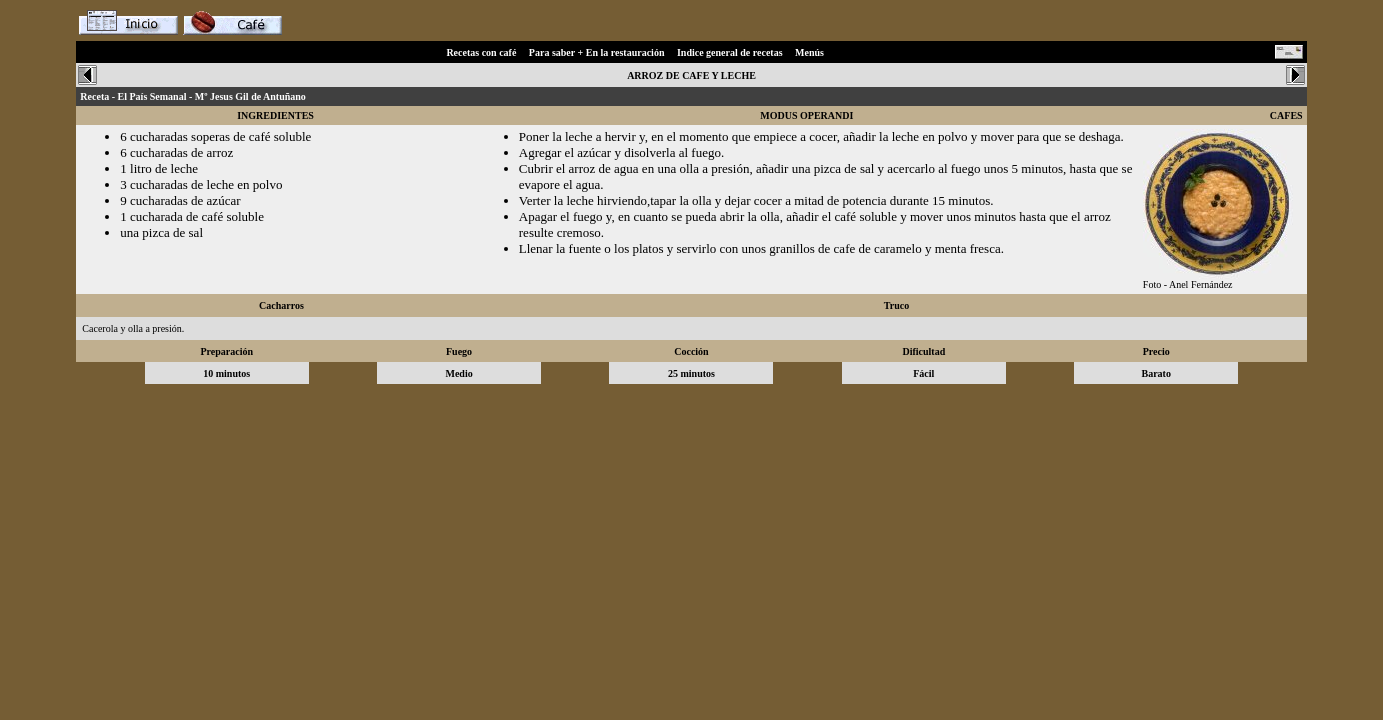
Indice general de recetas (730, 52)
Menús (809, 52)
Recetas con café (481, 52)
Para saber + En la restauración (597, 52)
